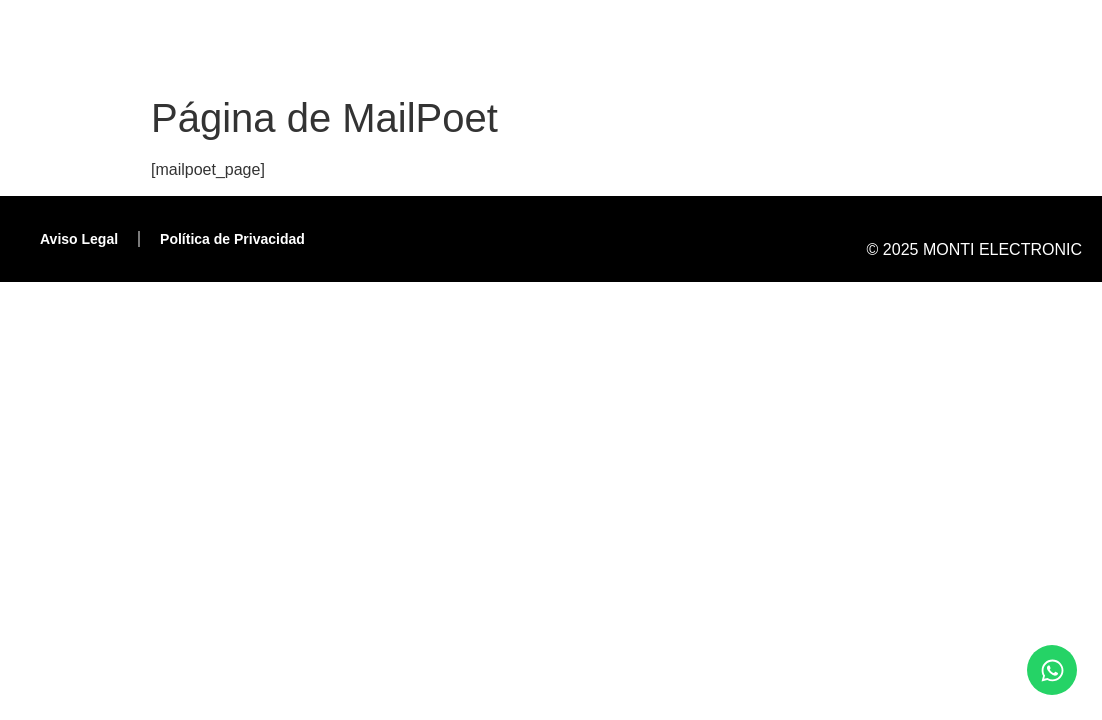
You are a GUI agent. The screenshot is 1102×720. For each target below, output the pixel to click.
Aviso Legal (79, 239)
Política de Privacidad (232, 239)
